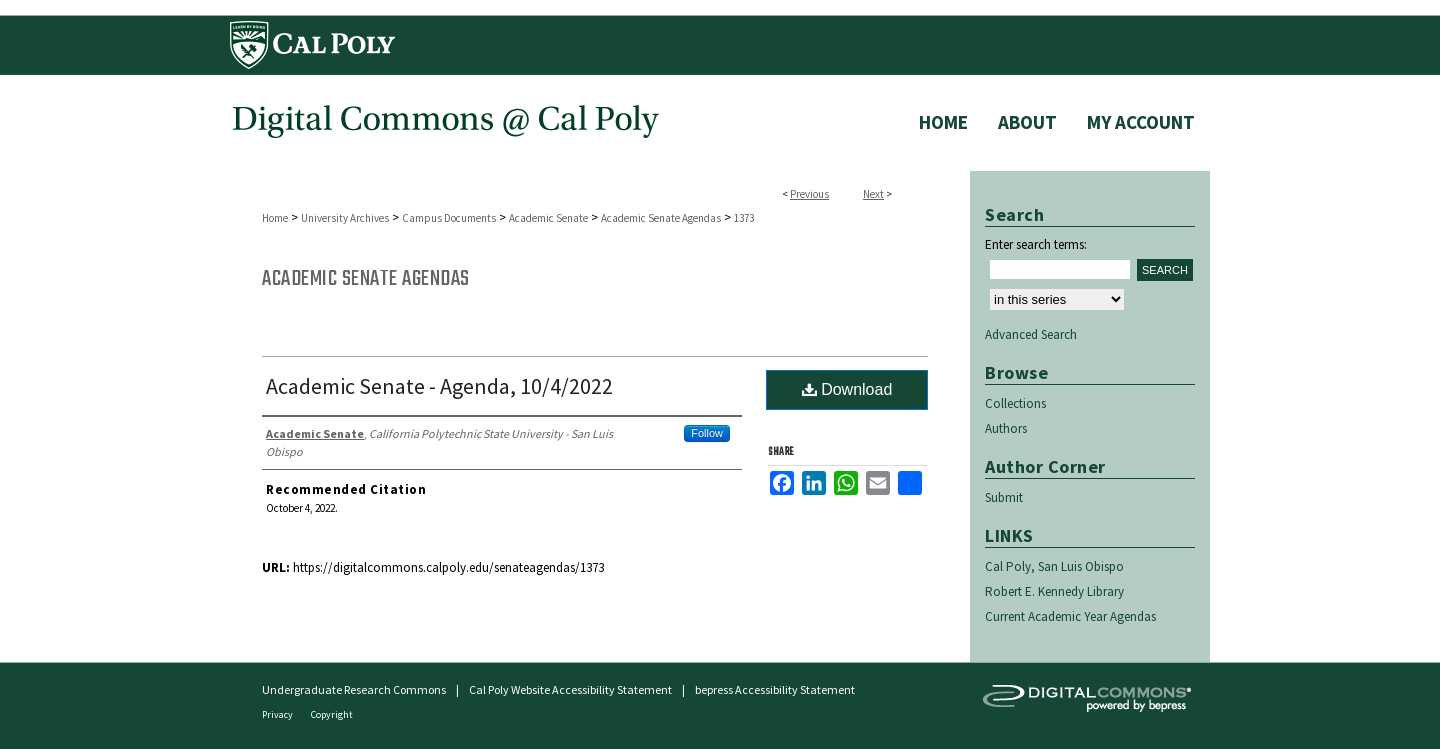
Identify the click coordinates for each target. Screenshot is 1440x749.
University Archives (345, 218)
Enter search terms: (1036, 244)
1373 (744, 218)
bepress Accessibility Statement (775, 689)
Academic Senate (548, 218)
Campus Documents (449, 218)
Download (847, 389)
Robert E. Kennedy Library (1054, 591)
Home (275, 218)
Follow (707, 433)
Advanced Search (1031, 334)
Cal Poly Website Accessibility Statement (570, 689)
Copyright (332, 714)
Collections (1015, 403)
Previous (809, 194)
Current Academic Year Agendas (1070, 616)
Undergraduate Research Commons (354, 689)
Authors (1006, 428)
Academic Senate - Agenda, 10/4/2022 (439, 386)
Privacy (278, 714)
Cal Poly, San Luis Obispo (1054, 566)
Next (873, 194)
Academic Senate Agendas (661, 218)
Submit (1004, 497)
